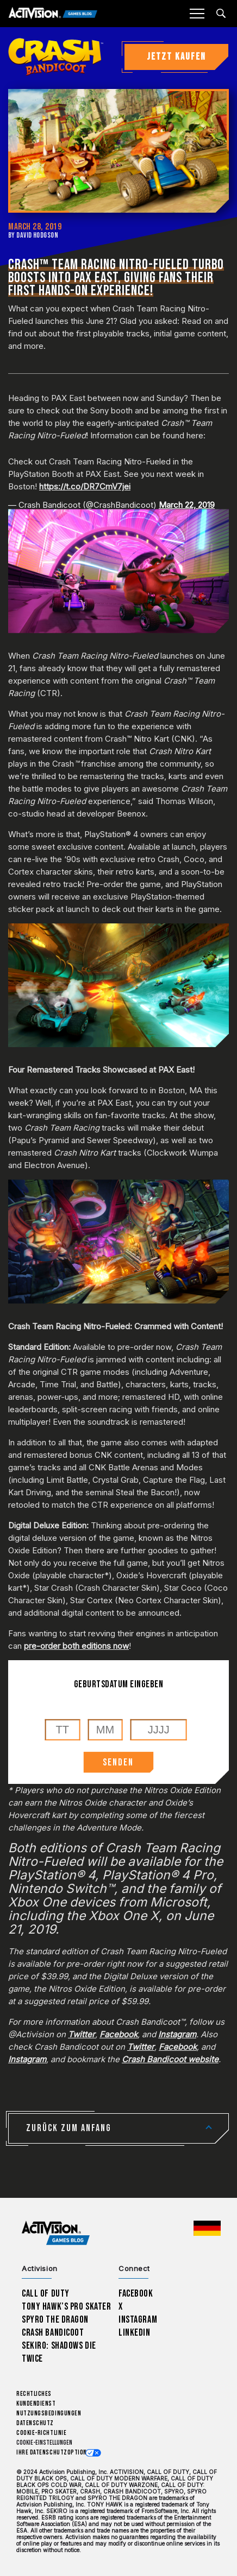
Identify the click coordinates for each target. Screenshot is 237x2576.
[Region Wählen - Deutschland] (207, 2228)
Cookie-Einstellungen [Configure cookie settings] (44, 2443)
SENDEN (118, 1762)
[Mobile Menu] (197, 14)
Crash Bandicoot (53, 2332)
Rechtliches (34, 2394)
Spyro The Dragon (55, 2319)
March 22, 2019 (187, 505)
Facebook (135, 2293)
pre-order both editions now (76, 1646)
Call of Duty (46, 2293)
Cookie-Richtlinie (41, 2433)
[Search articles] (221, 13)
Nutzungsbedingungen (48, 2413)
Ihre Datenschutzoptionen (54, 2453)
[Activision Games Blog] (53, 14)
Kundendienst (36, 2404)
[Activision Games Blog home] (56, 2233)
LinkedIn (134, 2332)
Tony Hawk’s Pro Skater (66, 2306)
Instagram (137, 2319)
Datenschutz (35, 2423)
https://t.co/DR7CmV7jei (84, 486)
